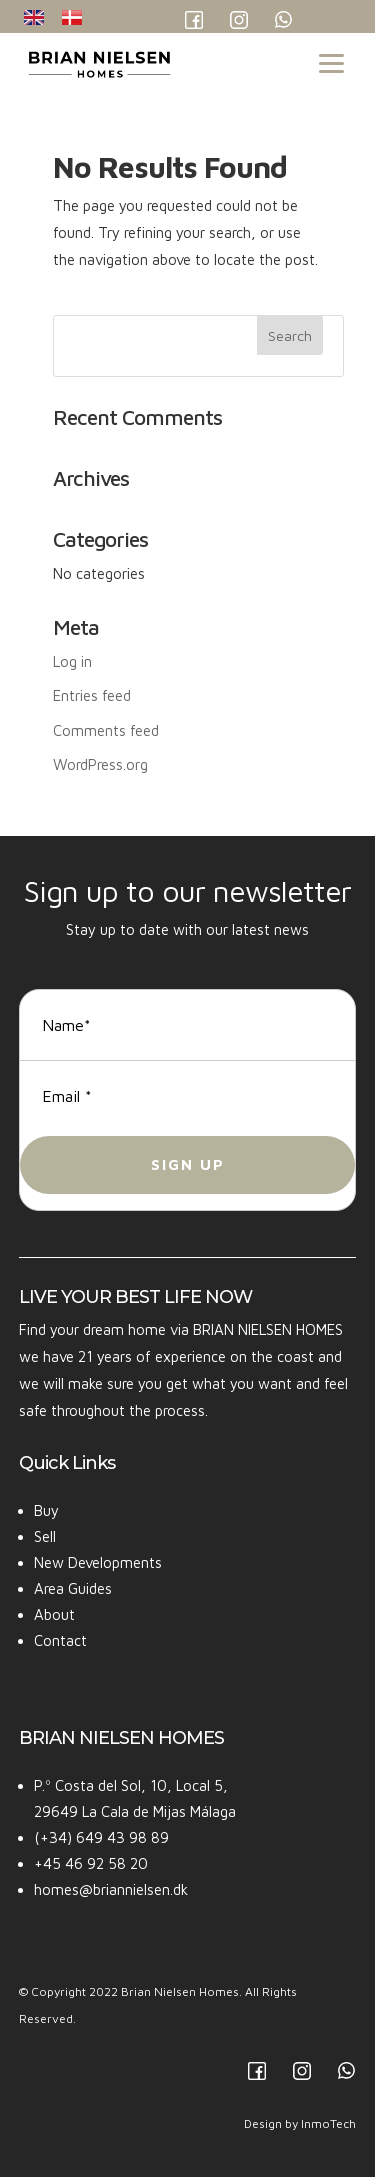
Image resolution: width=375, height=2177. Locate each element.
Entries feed (92, 695)
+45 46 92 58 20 (91, 1863)
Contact (60, 1640)
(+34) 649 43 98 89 (101, 1837)
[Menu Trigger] (331, 62)
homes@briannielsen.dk (111, 1889)
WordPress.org (100, 764)
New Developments (98, 1562)
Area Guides (73, 1588)
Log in (72, 661)
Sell (45, 1536)
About (54, 1614)
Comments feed (106, 730)
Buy (46, 1510)
